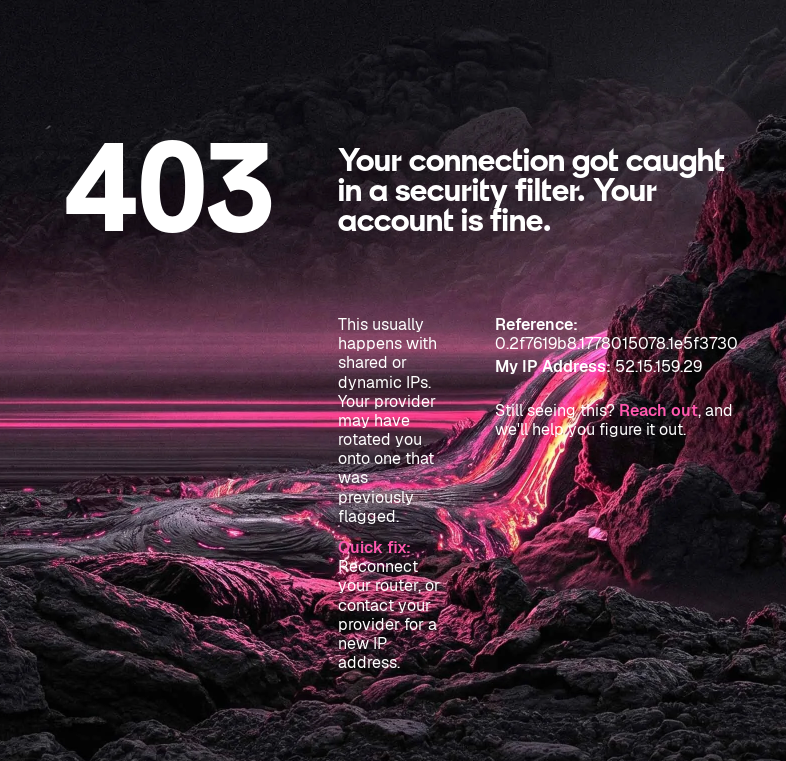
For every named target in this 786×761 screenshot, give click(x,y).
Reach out (658, 410)
